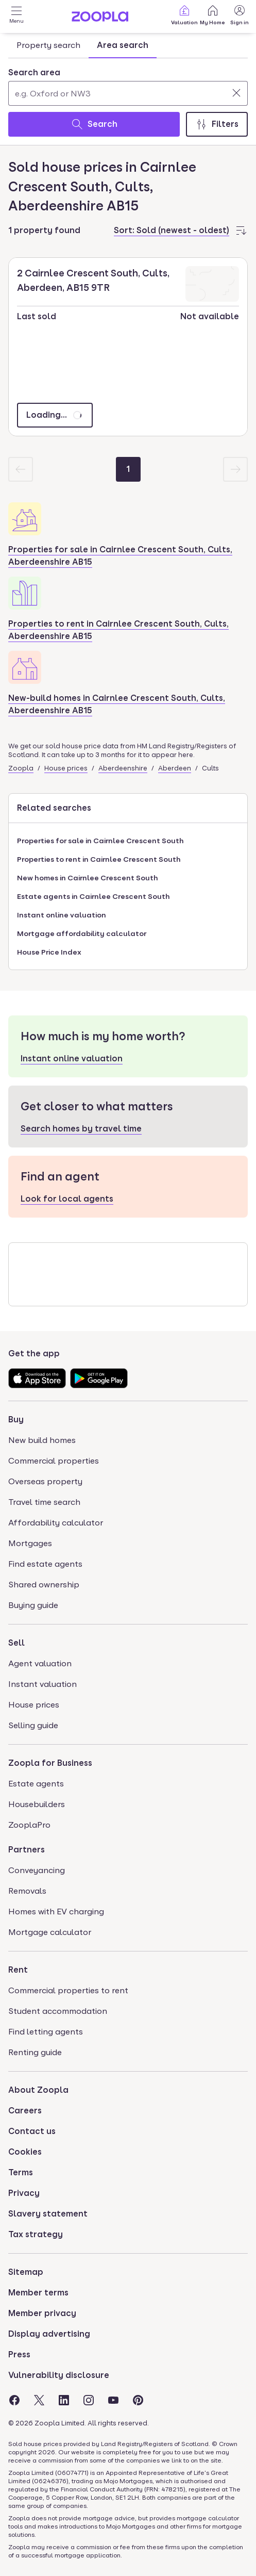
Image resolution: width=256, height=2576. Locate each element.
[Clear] (236, 92)
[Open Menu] (16, 16)
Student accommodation (57, 2011)
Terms (20, 2172)
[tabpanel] (128, 99)
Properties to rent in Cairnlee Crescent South (99, 859)
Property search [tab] (48, 45)
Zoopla (20, 768)
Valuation (184, 14)
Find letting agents (45, 2032)
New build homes (42, 1440)
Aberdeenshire (122, 768)
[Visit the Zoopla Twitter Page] (39, 2400)
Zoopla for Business (50, 1763)
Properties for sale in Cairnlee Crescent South (100, 840)
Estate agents (36, 1784)
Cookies (25, 2152)
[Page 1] (128, 469)
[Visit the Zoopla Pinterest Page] (138, 2400)
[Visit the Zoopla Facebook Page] (14, 2400)
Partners (26, 1850)
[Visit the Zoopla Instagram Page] (88, 2400)
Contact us (32, 2131)
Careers (25, 2110)
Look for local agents (67, 1199)
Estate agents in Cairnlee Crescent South (93, 896)
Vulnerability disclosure (58, 2375)
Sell (16, 1643)
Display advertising (49, 2334)
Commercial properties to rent (68, 1990)
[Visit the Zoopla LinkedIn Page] (64, 2400)
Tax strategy (35, 2234)
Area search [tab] (122, 45)
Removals (27, 1891)
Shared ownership (43, 1584)
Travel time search (44, 1502)
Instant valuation (42, 1684)
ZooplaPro (29, 1825)
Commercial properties (53, 1461)
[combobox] (128, 86)
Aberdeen (174, 768)
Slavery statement (48, 2214)
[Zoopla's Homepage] (100, 19)
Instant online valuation (61, 915)
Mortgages (30, 1543)
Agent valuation (40, 1663)
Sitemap (25, 2272)
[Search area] (128, 93)
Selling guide (33, 1725)
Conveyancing (36, 1870)
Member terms (38, 2293)
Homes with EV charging (56, 1911)
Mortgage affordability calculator (81, 933)
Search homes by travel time (81, 1129)
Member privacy (42, 2313)
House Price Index (49, 952)
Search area (34, 72)
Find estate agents (45, 1564)
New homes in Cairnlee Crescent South (87, 878)
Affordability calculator (55, 1523)
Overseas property (45, 1481)
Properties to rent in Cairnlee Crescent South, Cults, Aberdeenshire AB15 (118, 630)
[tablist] (82, 45)
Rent (18, 1970)
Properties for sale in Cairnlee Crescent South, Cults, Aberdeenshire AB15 (120, 556)
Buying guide (33, 1605)
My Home (212, 14)
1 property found (44, 230)
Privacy (24, 2193)
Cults (210, 768)
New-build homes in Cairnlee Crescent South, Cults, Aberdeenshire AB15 (116, 704)
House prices (66, 768)
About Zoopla (38, 2090)
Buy (16, 1419)
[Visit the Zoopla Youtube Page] (113, 2400)
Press (19, 2354)
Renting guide (35, 2052)
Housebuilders (36, 1804)
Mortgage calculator (49, 1932)
